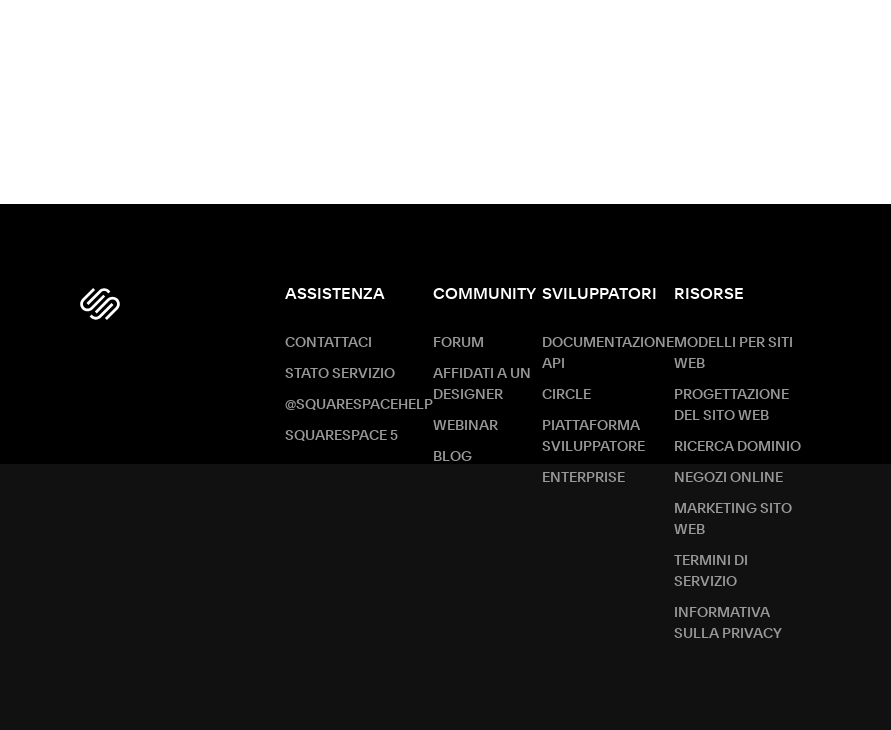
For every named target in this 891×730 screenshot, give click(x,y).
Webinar (465, 426)
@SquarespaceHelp (359, 405)
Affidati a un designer (482, 384)
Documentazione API (608, 353)
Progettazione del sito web (731, 405)
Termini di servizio (711, 571)
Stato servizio (340, 374)
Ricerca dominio (737, 447)
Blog (452, 457)
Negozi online (728, 478)
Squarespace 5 (341, 436)
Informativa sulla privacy (728, 623)
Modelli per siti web (733, 353)
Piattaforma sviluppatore (593, 436)
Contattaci (328, 343)
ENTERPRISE (583, 478)
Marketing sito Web (733, 519)
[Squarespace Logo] (100, 304)
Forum (458, 343)
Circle (566, 395)
